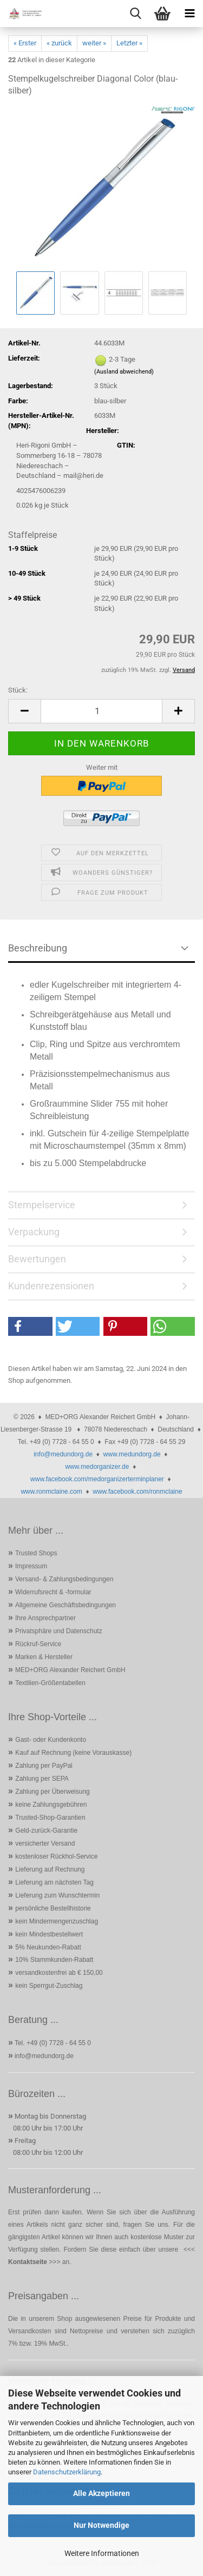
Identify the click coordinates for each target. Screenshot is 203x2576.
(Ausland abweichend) (124, 371)
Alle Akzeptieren (101, 2493)
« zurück (59, 43)
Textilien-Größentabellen (50, 1683)
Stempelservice (41, 1204)
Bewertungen (37, 1258)
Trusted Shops (36, 1553)
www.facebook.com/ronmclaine (137, 1491)
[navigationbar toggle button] (189, 13)
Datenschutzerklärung (67, 2472)
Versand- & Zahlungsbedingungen (64, 1579)
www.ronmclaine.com (51, 1491)
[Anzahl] (101, 711)
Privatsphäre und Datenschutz (58, 1631)
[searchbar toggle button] (135, 13)
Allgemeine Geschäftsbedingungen (65, 1605)
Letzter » (129, 43)
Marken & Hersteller (44, 1657)
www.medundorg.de (132, 1454)
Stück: (18, 690)
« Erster (25, 43)
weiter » (94, 43)
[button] (24, 711)
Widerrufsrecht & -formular (53, 1592)
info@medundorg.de (63, 1454)
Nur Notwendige (101, 2525)
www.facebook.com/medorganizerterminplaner (97, 1479)
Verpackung (34, 1231)
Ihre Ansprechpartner (45, 1618)
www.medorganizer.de (97, 1466)
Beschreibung (37, 948)
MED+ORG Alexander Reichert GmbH (70, 1670)
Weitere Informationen (101, 2553)
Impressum (31, 1566)
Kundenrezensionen (51, 1286)
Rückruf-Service (38, 1644)
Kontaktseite (27, 2262)
